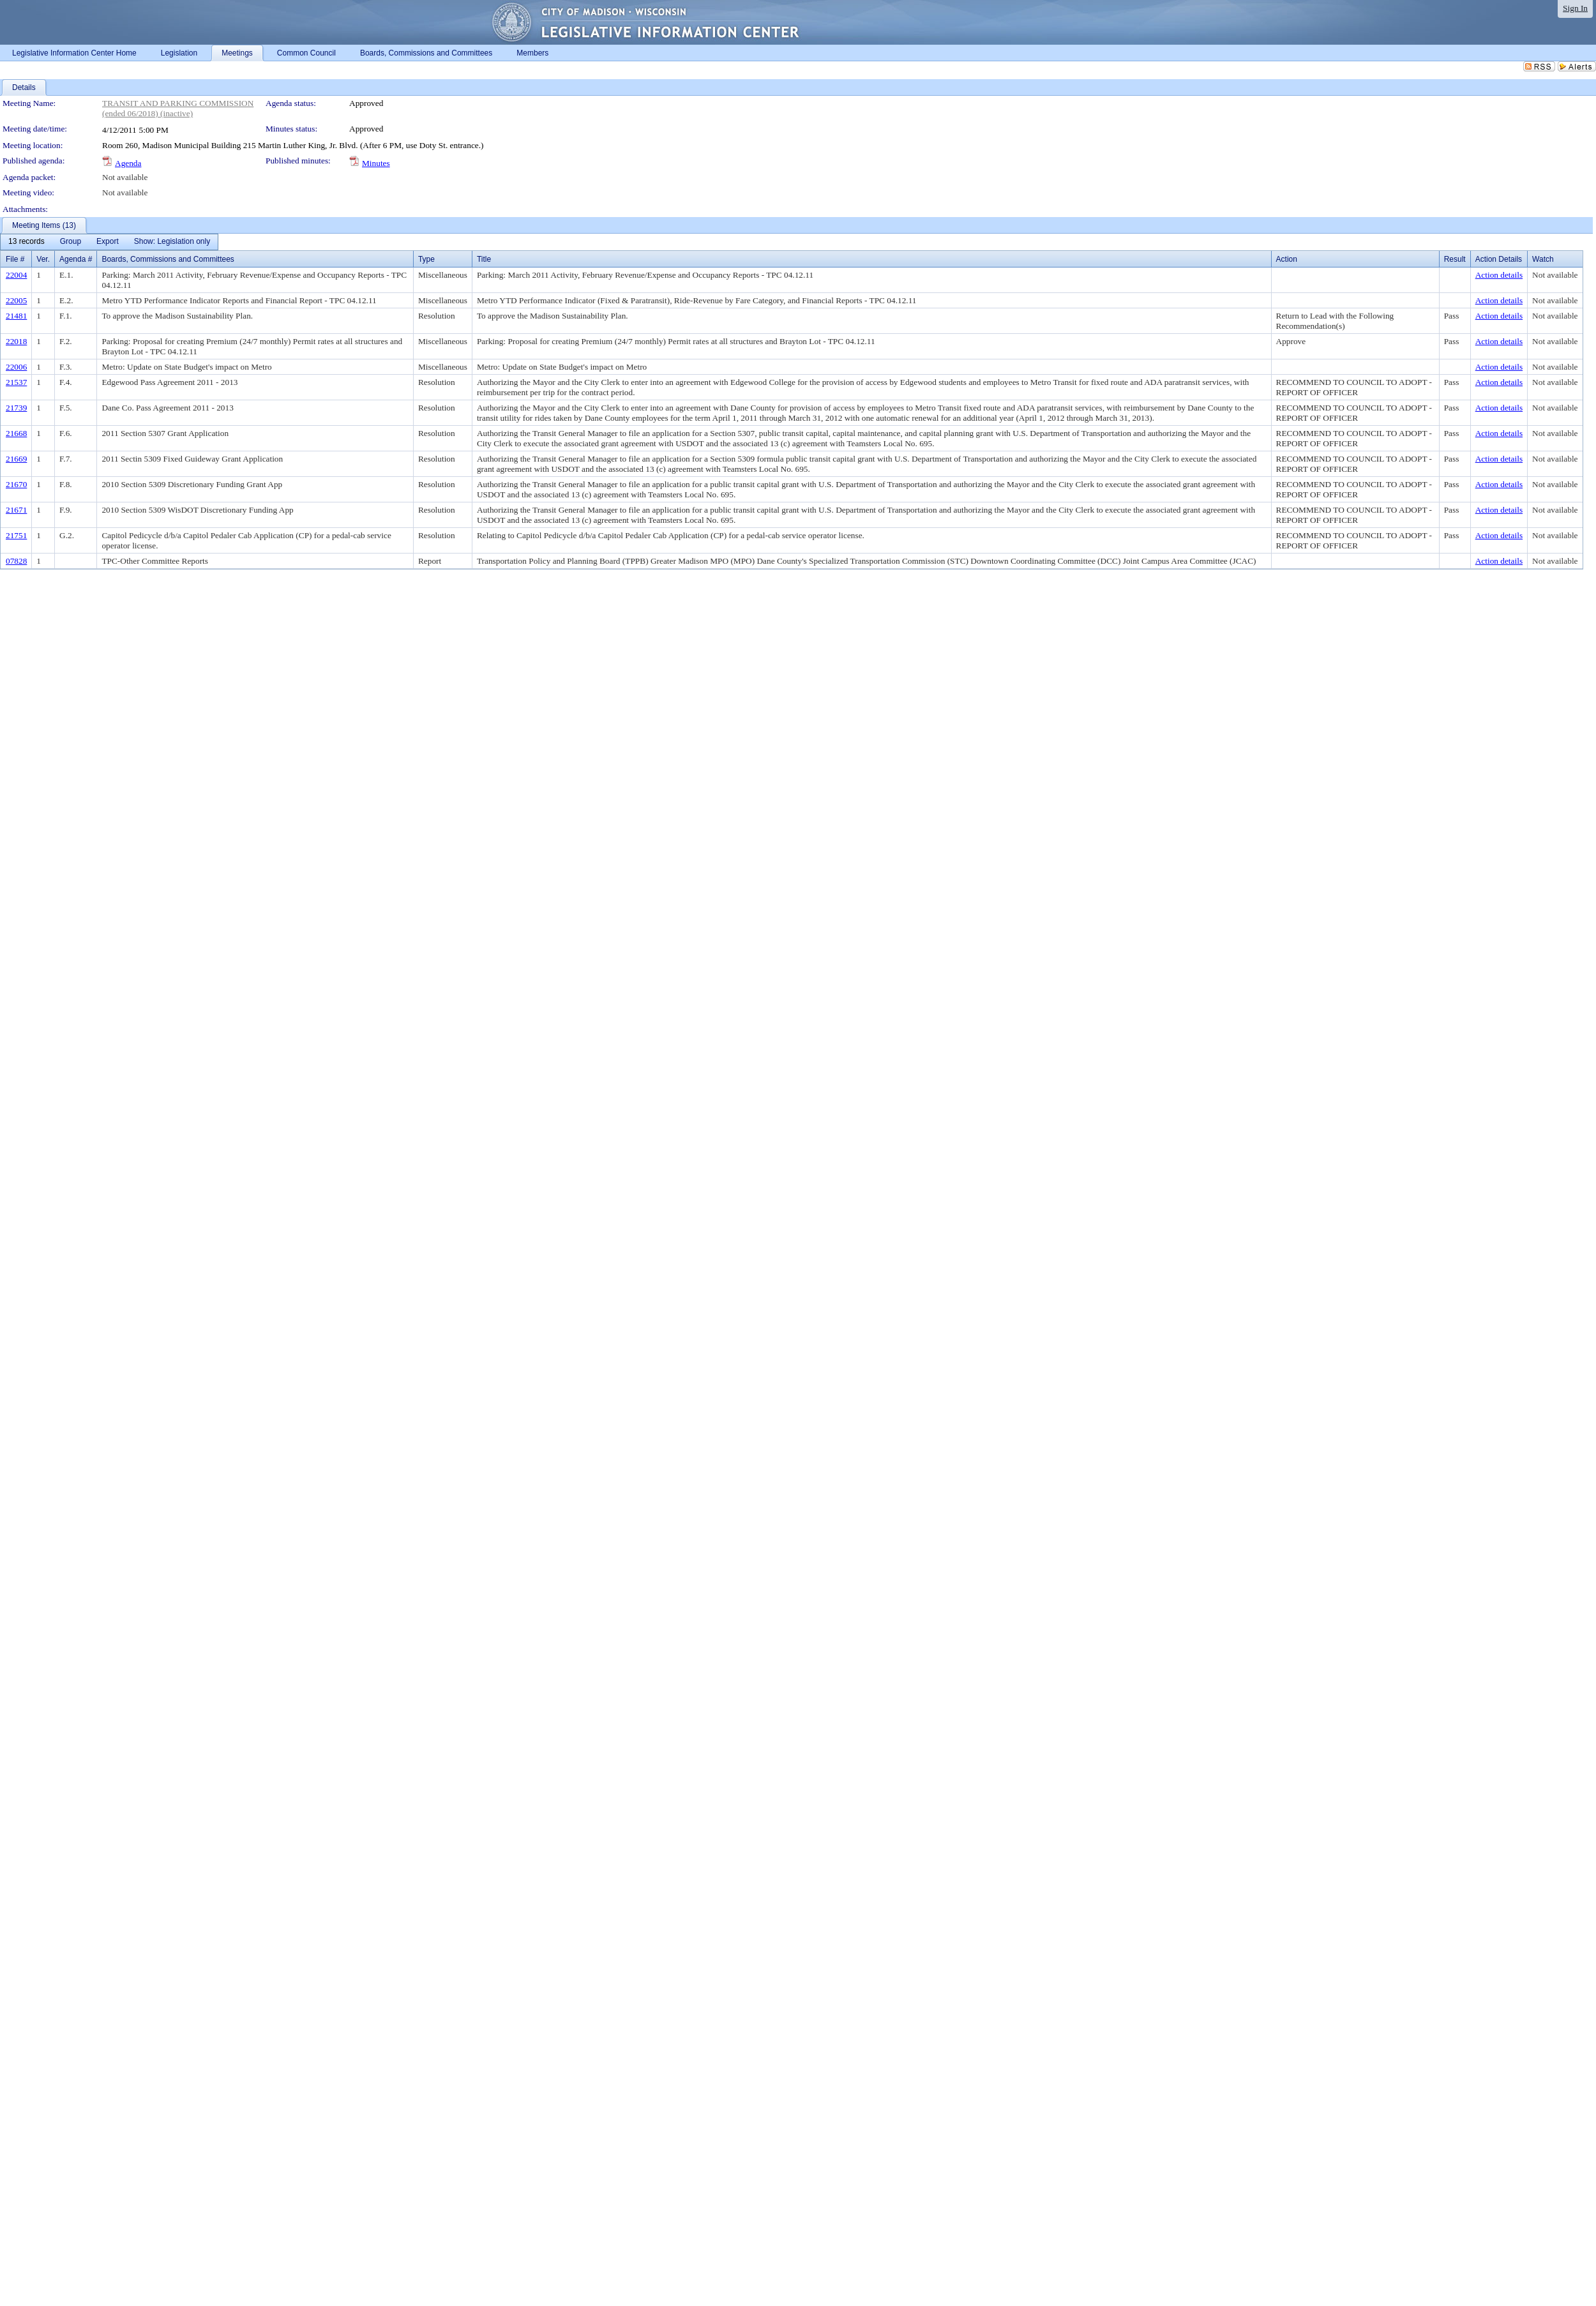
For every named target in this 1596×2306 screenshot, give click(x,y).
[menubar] (109, 242)
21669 (16, 458)
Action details (1499, 275)
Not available (124, 177)
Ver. (43, 259)
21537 (16, 382)
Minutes (376, 163)
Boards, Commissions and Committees (168, 259)
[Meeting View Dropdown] (172, 242)
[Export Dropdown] (107, 242)
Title (484, 259)
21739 (16, 407)
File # (15, 259)
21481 (16, 315)
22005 (16, 300)
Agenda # (75, 259)
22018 (16, 341)
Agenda (128, 163)
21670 (16, 484)
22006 (16, 367)
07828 (16, 561)
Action (1286, 259)
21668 (16, 433)
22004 (16, 275)
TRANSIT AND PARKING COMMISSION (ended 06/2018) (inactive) (177, 108)
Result (1455, 259)
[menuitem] (26, 242)
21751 (16, 535)
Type (426, 259)
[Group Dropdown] (70, 242)
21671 (16, 510)
